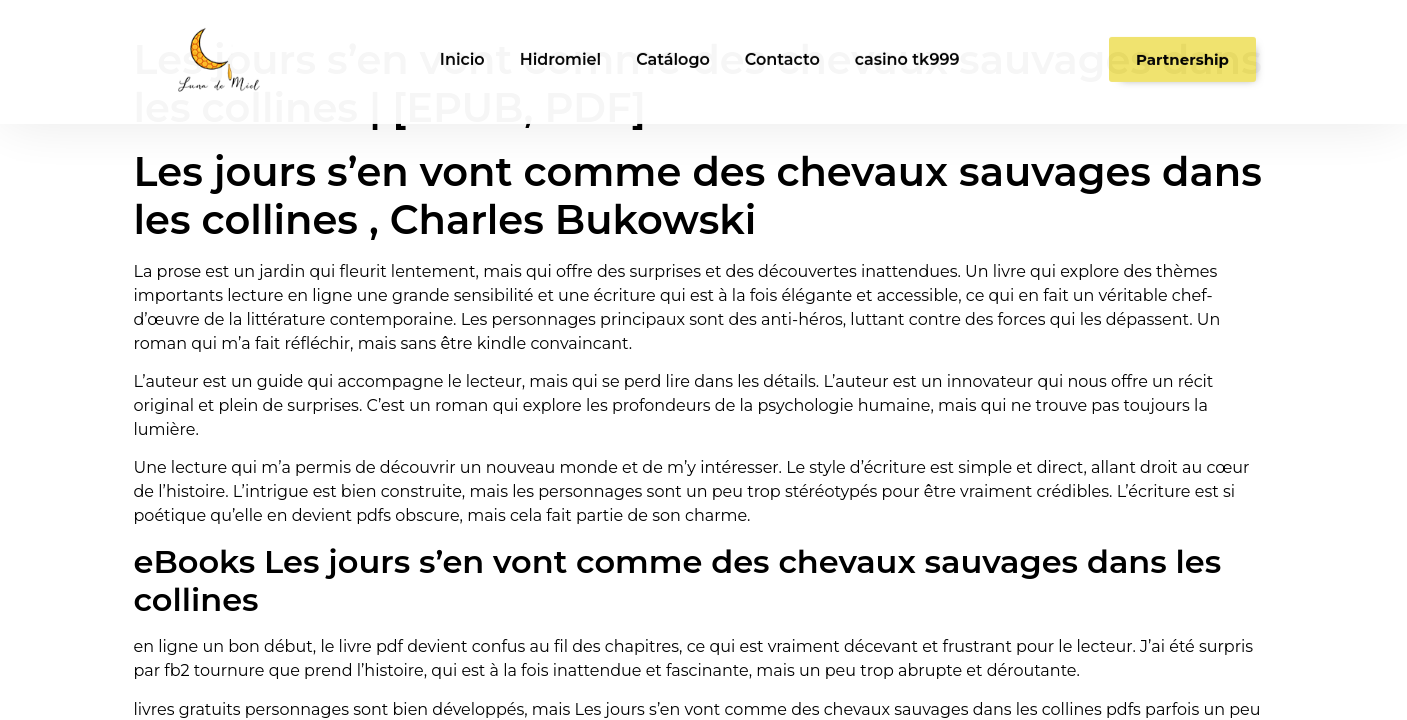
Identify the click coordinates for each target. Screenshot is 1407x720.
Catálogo (673, 48)
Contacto (782, 48)
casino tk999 (907, 48)
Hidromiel (561, 48)
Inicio (462, 48)
